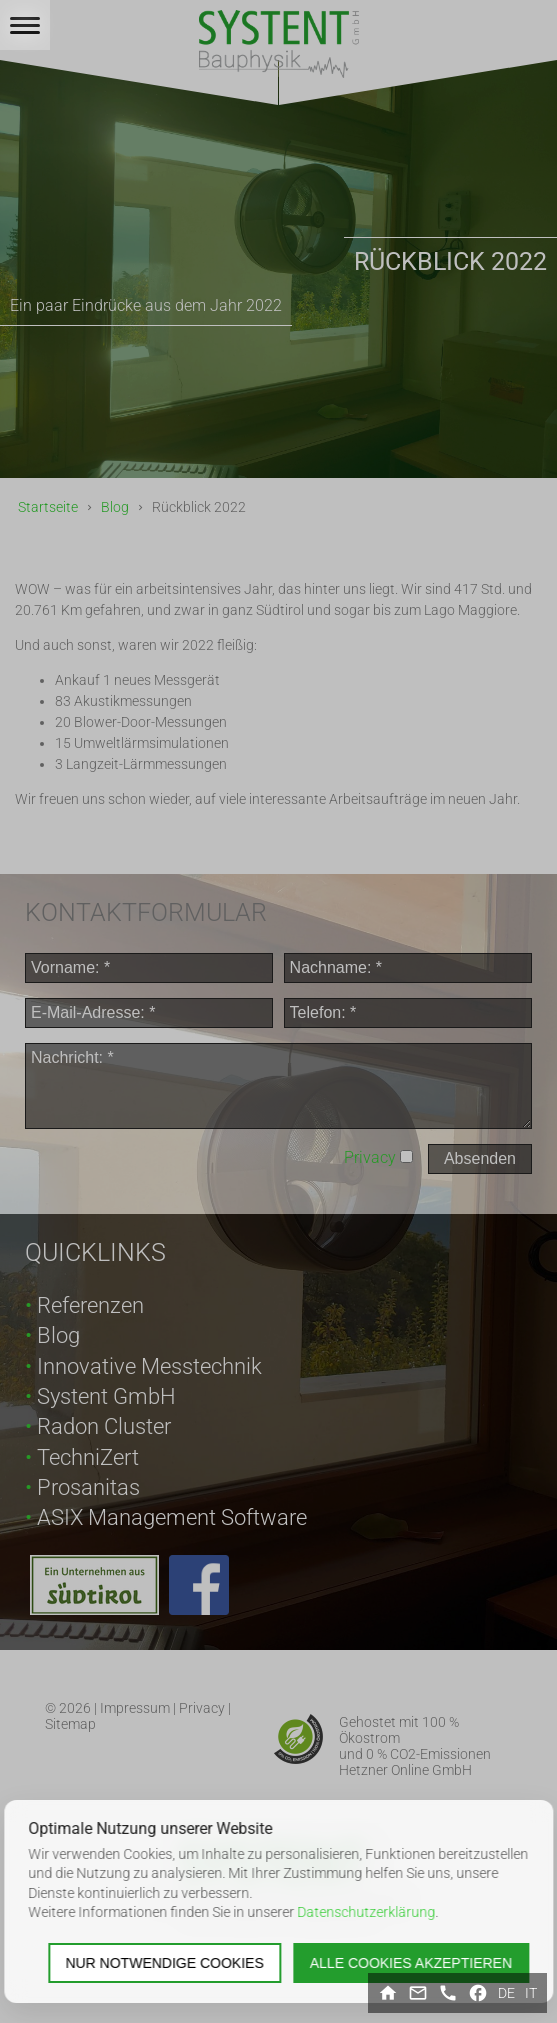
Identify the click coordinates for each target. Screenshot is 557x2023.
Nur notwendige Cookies (164, 1963)
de (506, 1993)
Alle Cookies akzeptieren (411, 1963)
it (531, 1993)
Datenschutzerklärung (366, 1912)
